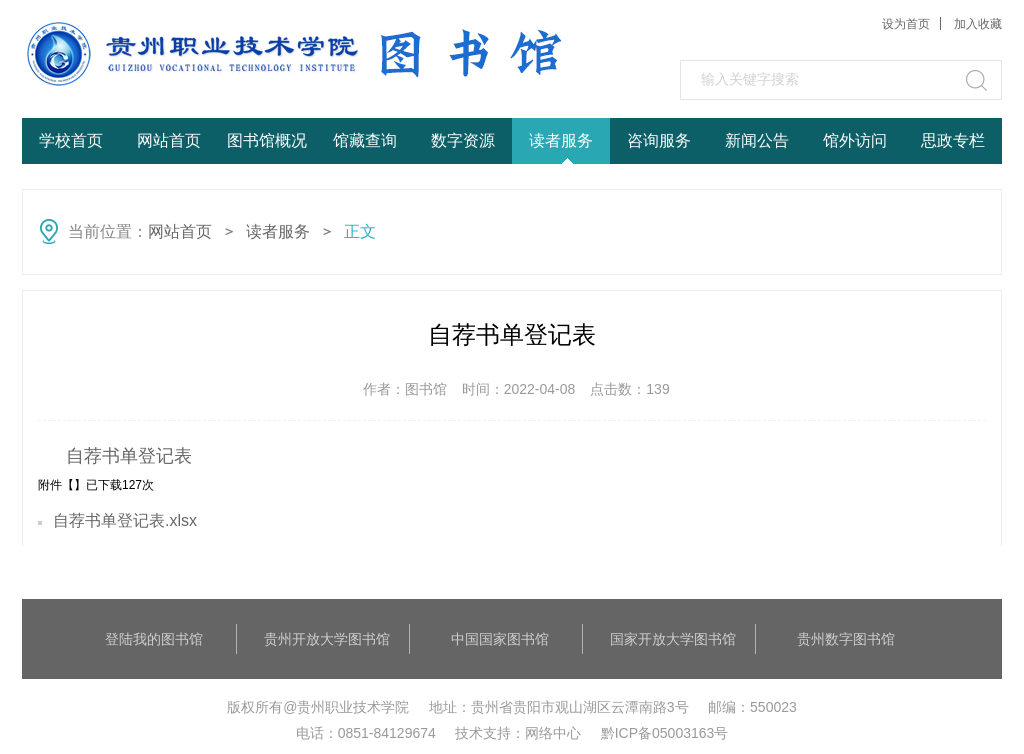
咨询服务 (659, 140)
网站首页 (169, 140)
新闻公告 (757, 140)
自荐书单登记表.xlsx (125, 520)
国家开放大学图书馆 (673, 639)
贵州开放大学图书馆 (327, 639)
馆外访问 (855, 140)
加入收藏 (978, 24)
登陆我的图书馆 (154, 639)
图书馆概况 (267, 140)
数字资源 (463, 140)
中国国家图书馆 (500, 639)
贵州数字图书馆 (846, 639)
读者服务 (561, 140)
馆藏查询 (365, 140)
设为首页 (906, 24)
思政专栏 (953, 140)
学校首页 (71, 140)
